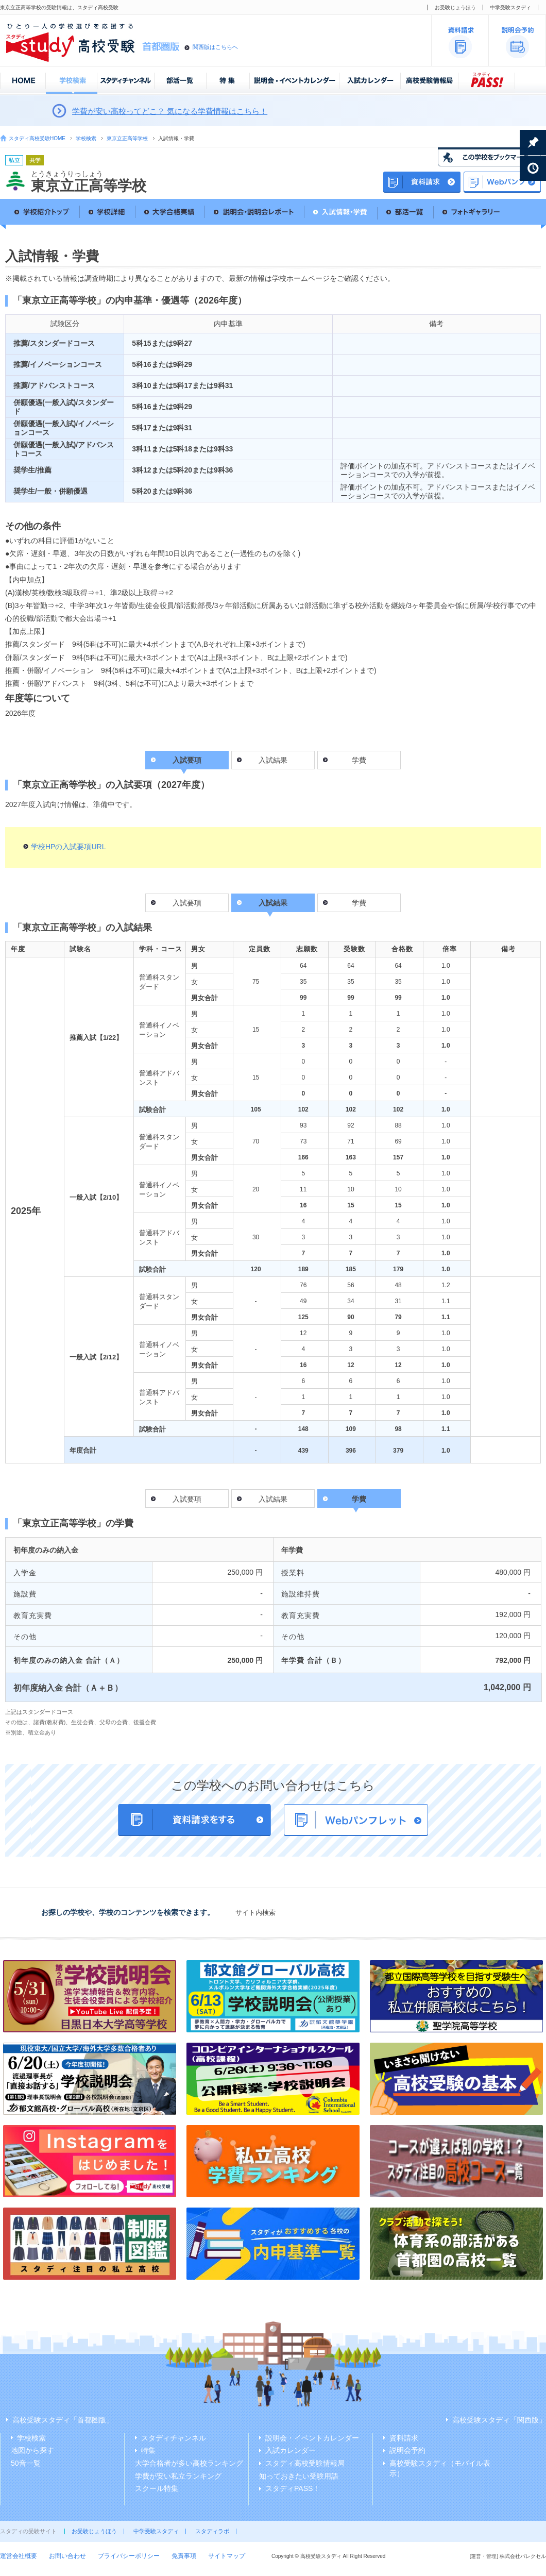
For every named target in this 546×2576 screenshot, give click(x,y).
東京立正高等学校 (127, 138)
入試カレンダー (290, 2450)
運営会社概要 (18, 2556)
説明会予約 (407, 2450)
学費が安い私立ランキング (178, 2476)
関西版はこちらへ (215, 47)
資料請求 (403, 2438)
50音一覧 (26, 2463)
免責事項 (184, 2556)
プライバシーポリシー (129, 2556)
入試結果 (273, 760)
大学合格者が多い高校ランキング (189, 2463)
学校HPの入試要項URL (68, 847)
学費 (359, 760)
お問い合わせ (67, 2556)
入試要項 (187, 903)
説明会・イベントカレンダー (312, 2438)
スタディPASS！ (292, 2488)
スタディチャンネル (173, 2438)
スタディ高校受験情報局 (305, 2463)
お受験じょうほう (455, 7)
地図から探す (32, 2450)
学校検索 (86, 138)
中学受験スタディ (510, 7)
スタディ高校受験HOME (37, 138)
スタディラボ (212, 2531)
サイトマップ (226, 2556)
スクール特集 (156, 2488)
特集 (148, 2450)
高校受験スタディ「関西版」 (499, 2420)
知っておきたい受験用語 (298, 2476)
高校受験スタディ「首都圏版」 (62, 2420)
